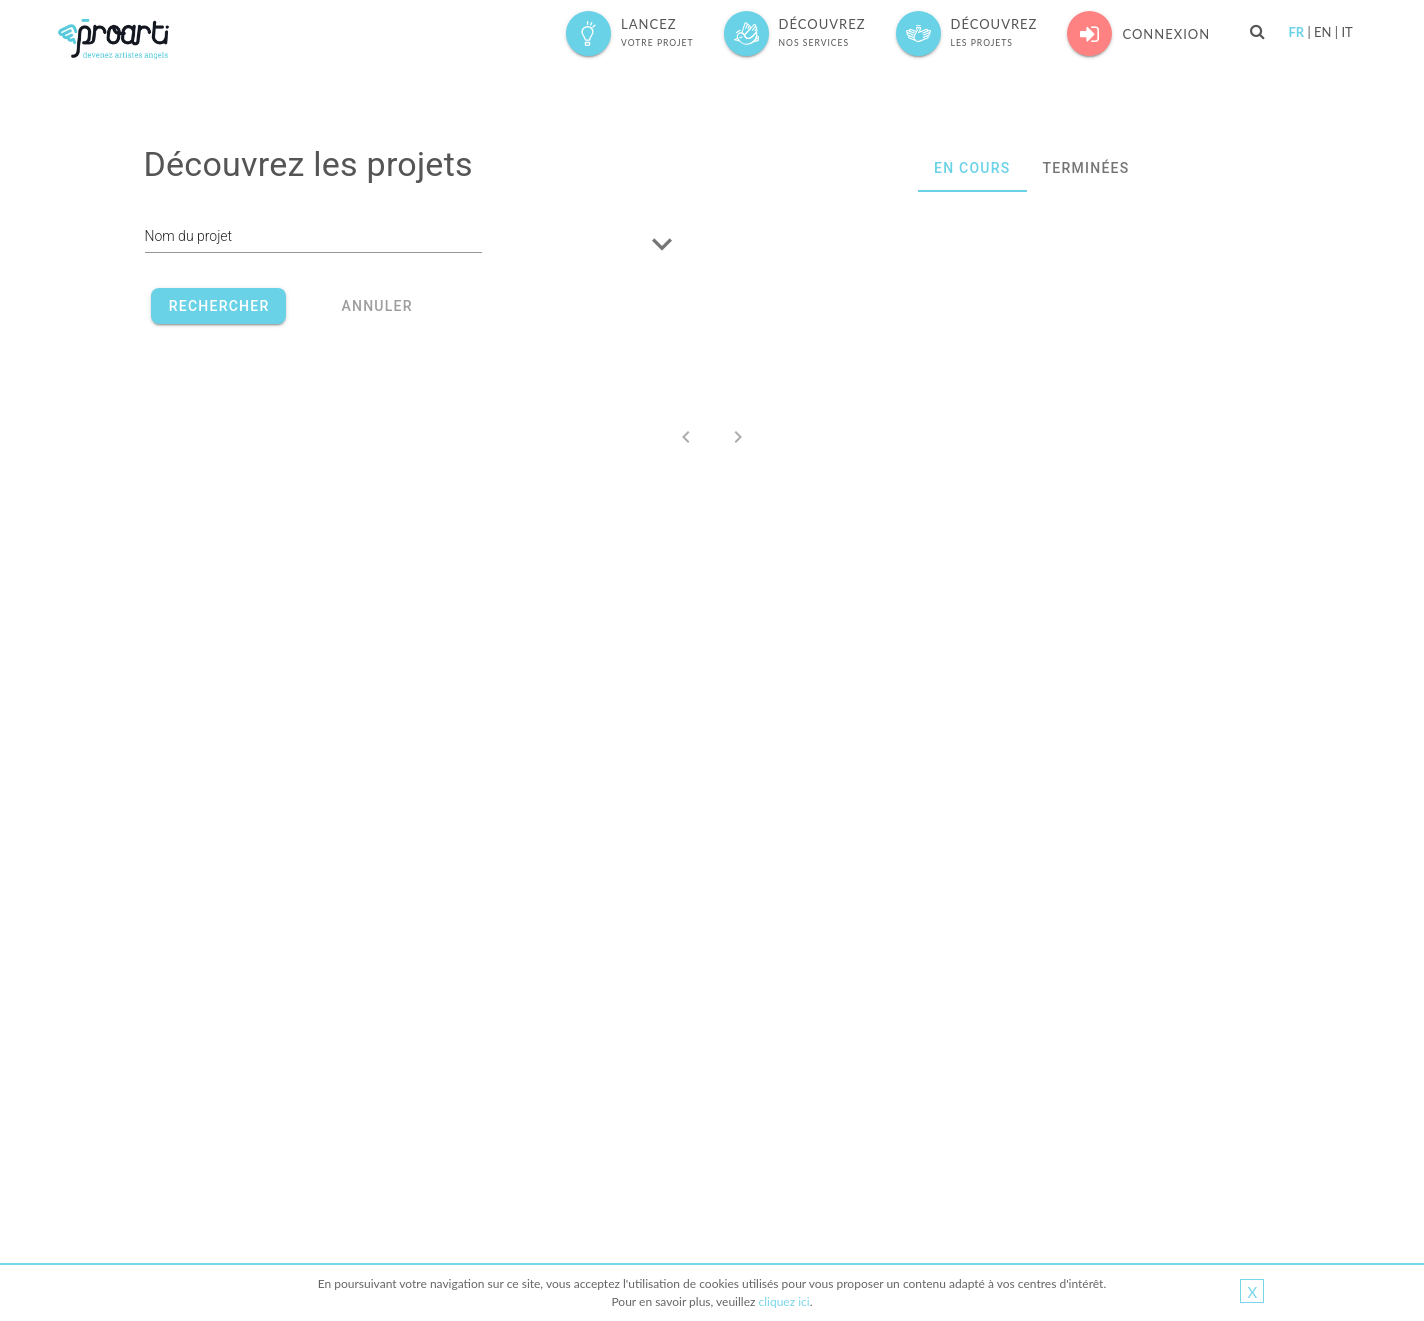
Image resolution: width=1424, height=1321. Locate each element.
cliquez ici (783, 1301)
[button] (682, 244)
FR (1296, 32)
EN (1322, 32)
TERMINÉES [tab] (1085, 168)
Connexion (1138, 33)
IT (1346, 32)
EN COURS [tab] (972, 168)
